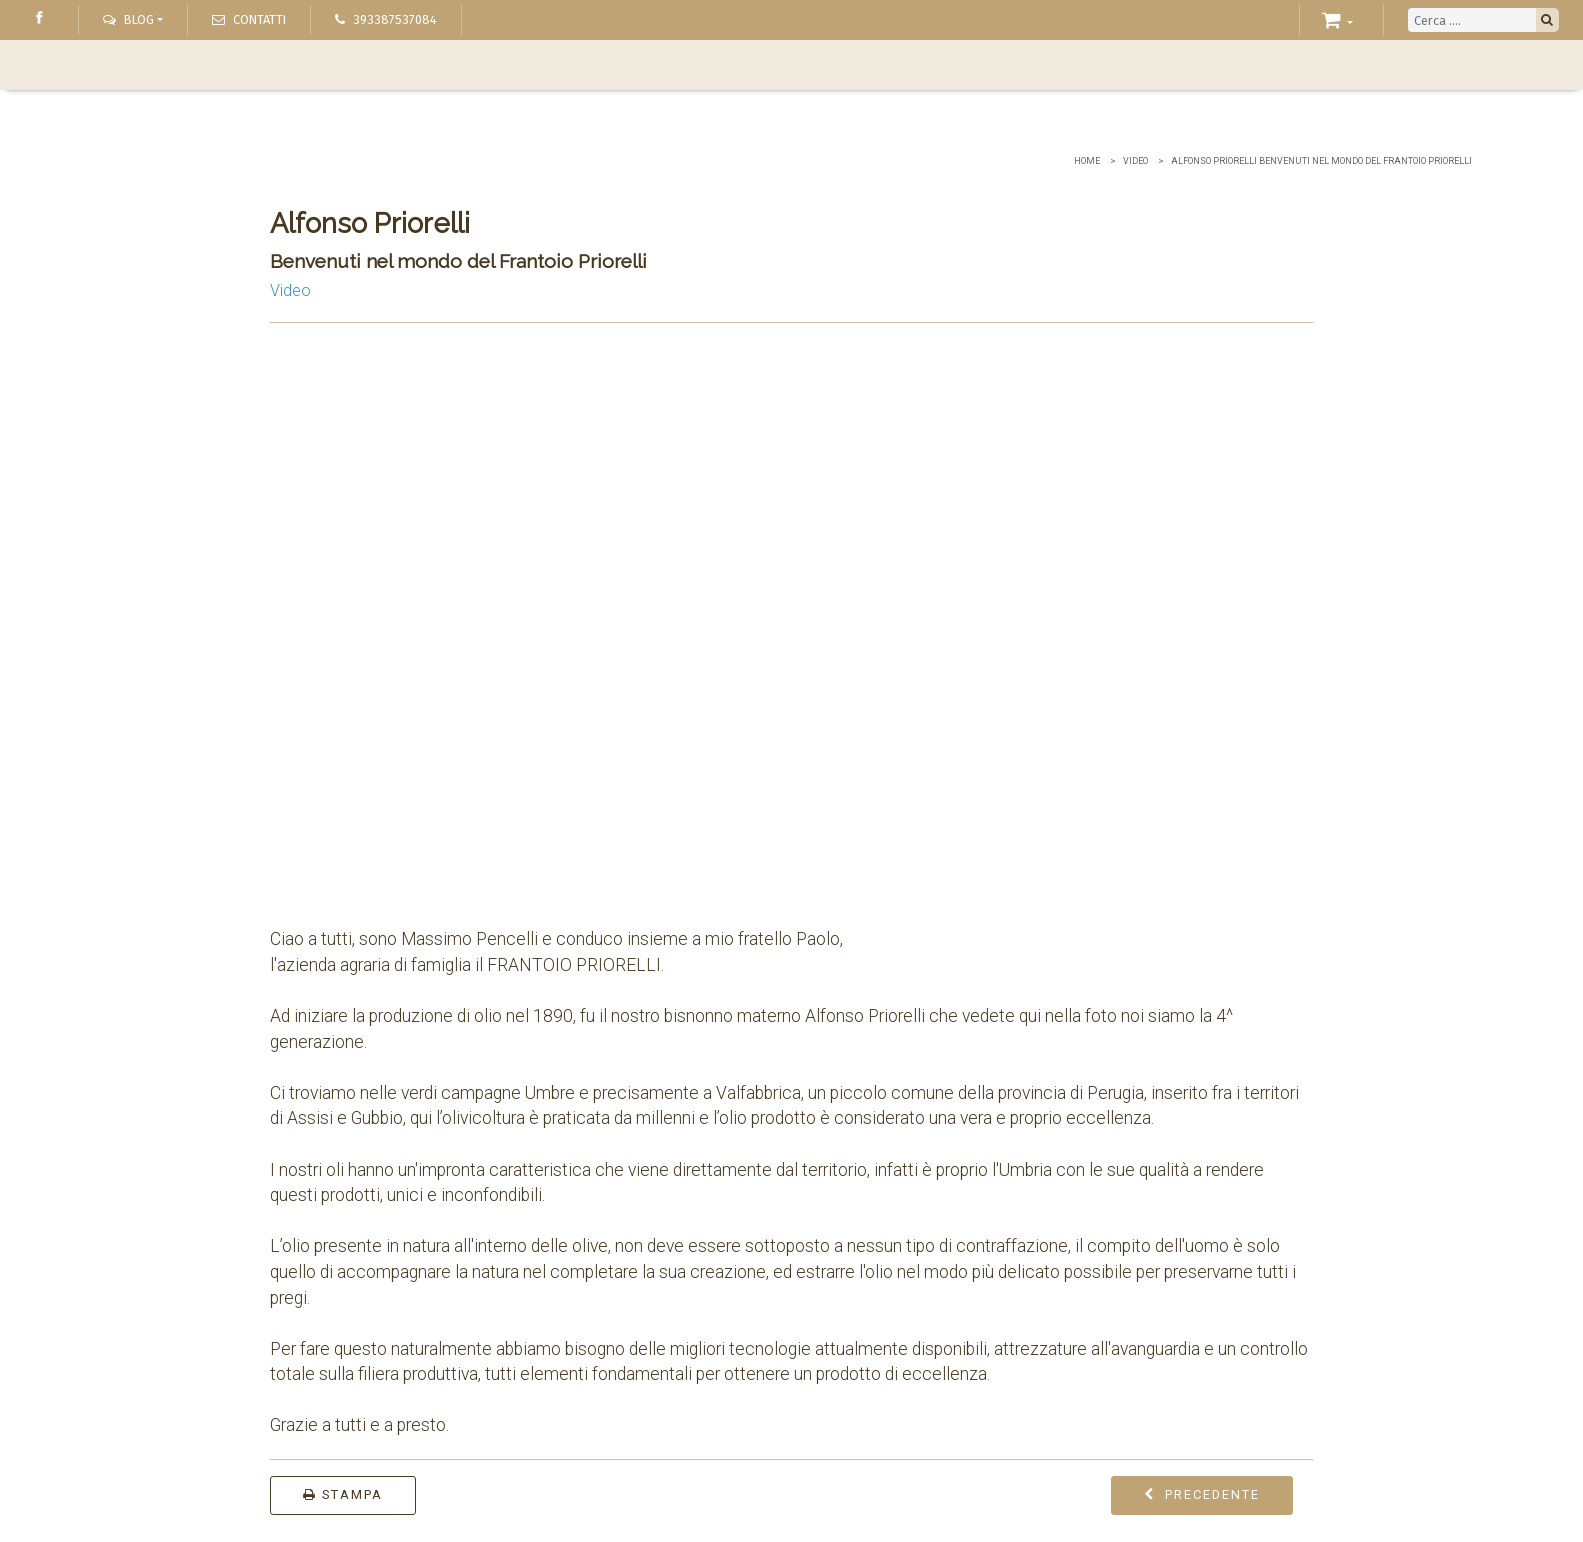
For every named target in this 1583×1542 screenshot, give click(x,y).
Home (1087, 161)
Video (1135, 161)
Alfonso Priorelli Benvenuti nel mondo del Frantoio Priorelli (1321, 161)
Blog (128, 19)
